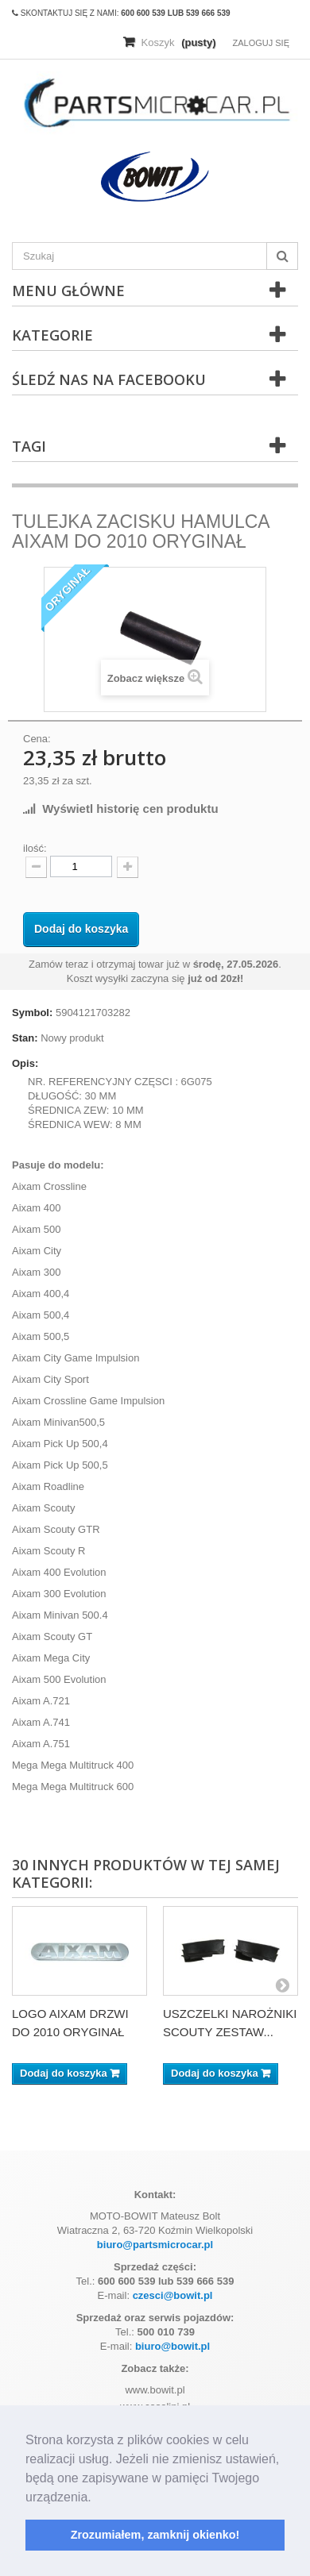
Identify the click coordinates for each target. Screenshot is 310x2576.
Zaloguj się (260, 43)
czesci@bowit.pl (173, 2295)
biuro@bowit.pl (172, 2346)
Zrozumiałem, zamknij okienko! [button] (155, 2534)
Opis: (25, 1063)
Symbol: (32, 1012)
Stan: (25, 1038)
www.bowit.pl (154, 2390)
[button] (97, 2498)
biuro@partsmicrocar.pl (155, 2245)
